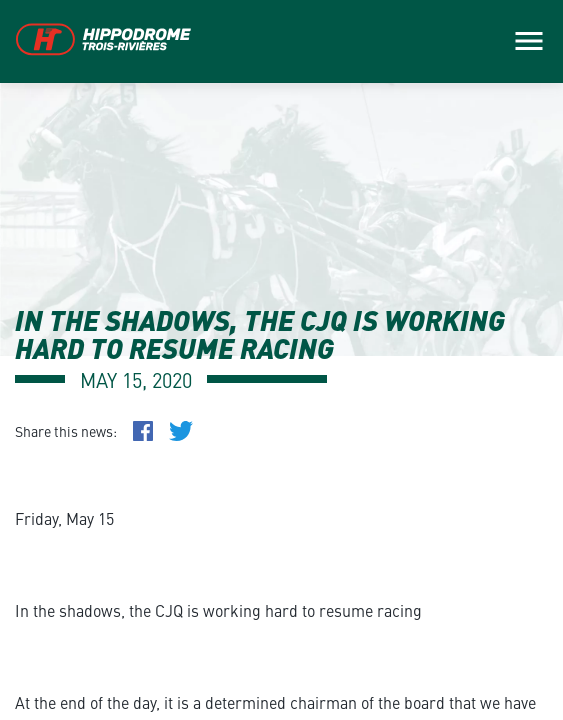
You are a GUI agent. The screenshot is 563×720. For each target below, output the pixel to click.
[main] (281, 360)
